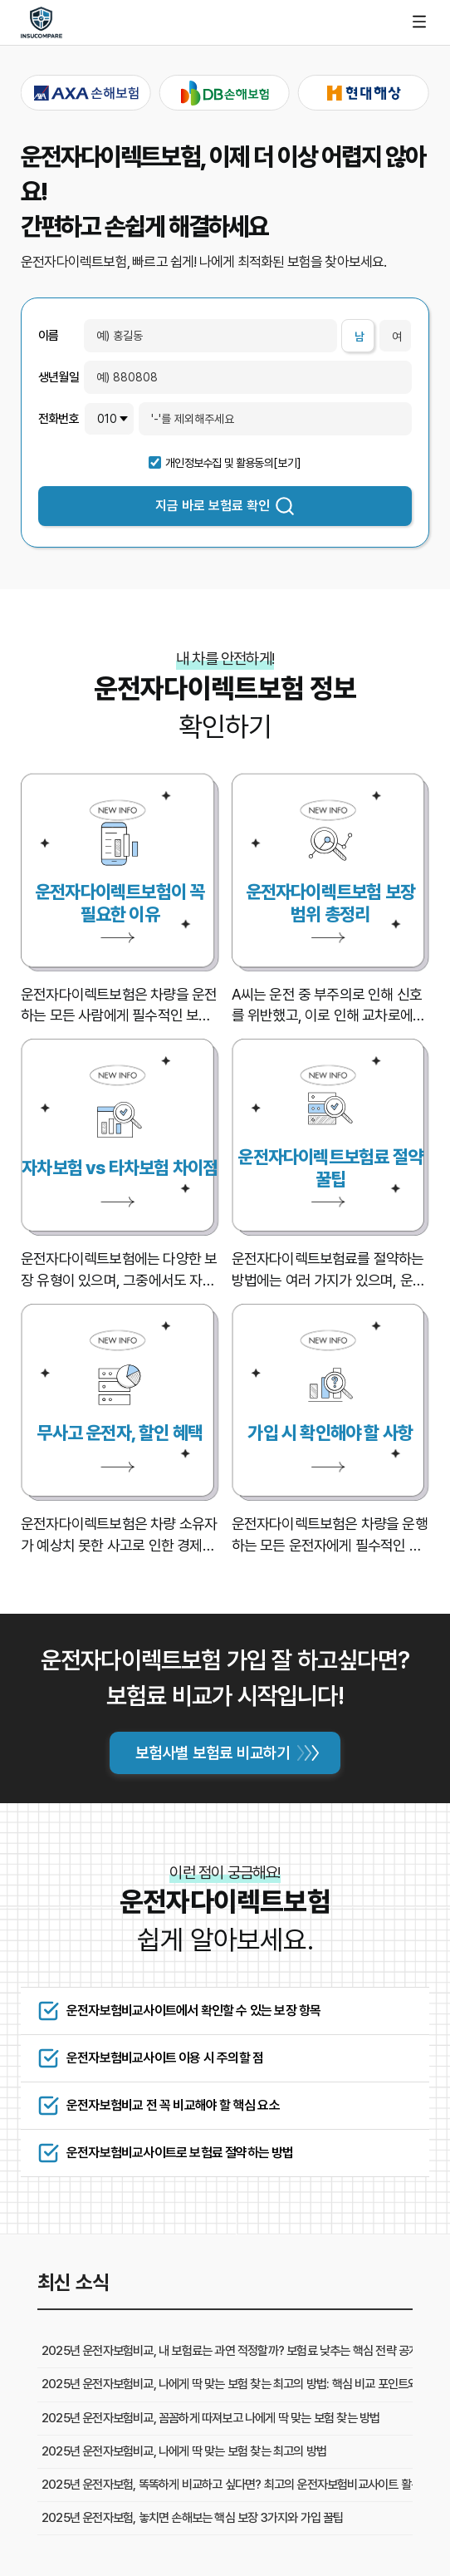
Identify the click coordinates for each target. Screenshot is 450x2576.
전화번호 (58, 419)
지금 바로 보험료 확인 (225, 506)
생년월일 (58, 377)
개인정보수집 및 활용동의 (219, 463)
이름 (48, 336)
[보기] (287, 463)
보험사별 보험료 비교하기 (212, 1752)
